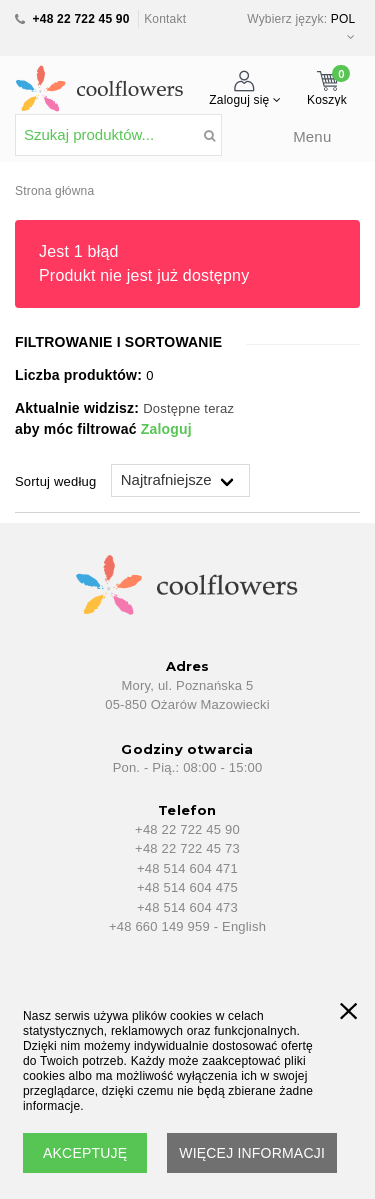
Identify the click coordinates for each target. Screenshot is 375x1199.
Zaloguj (166, 429)
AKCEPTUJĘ (85, 1153)
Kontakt (165, 19)
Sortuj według (55, 481)
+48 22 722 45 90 (81, 19)
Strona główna (54, 191)
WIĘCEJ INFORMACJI (252, 1153)
